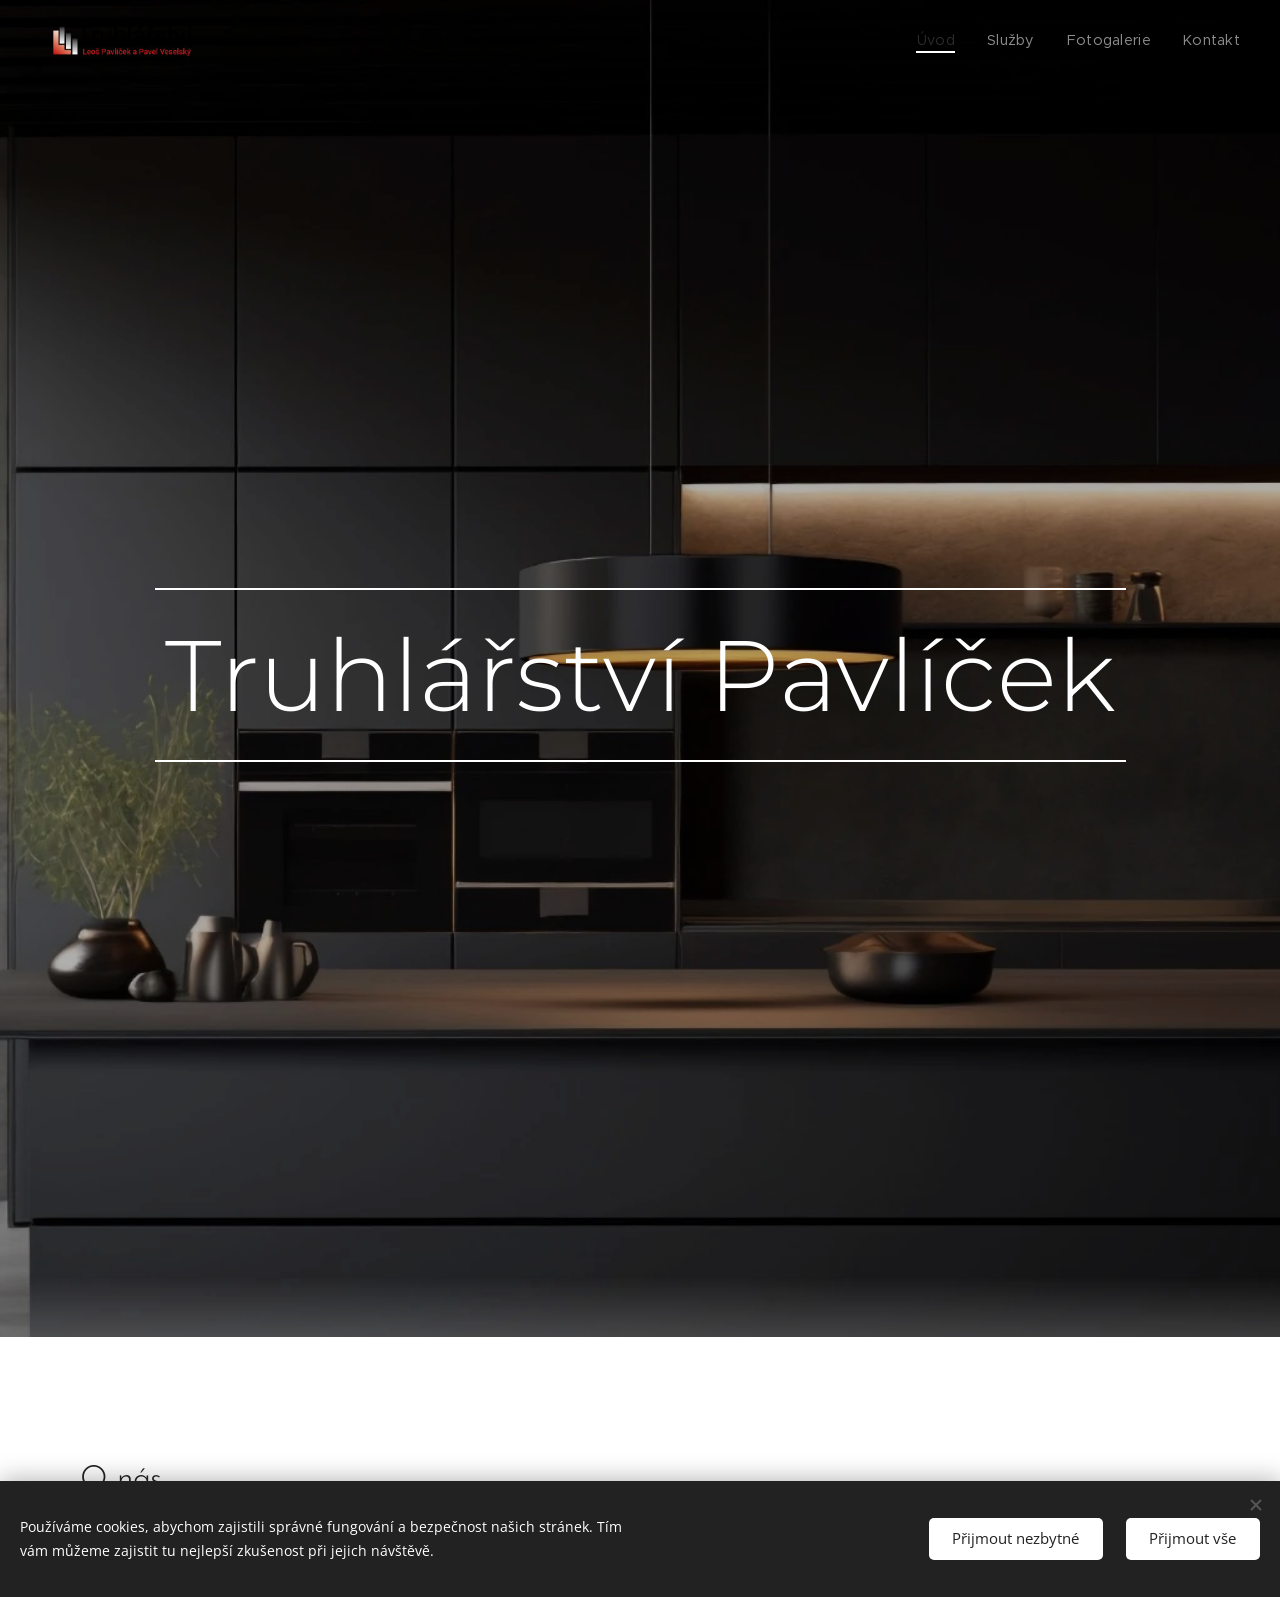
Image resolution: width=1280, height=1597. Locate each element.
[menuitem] (955, 41)
